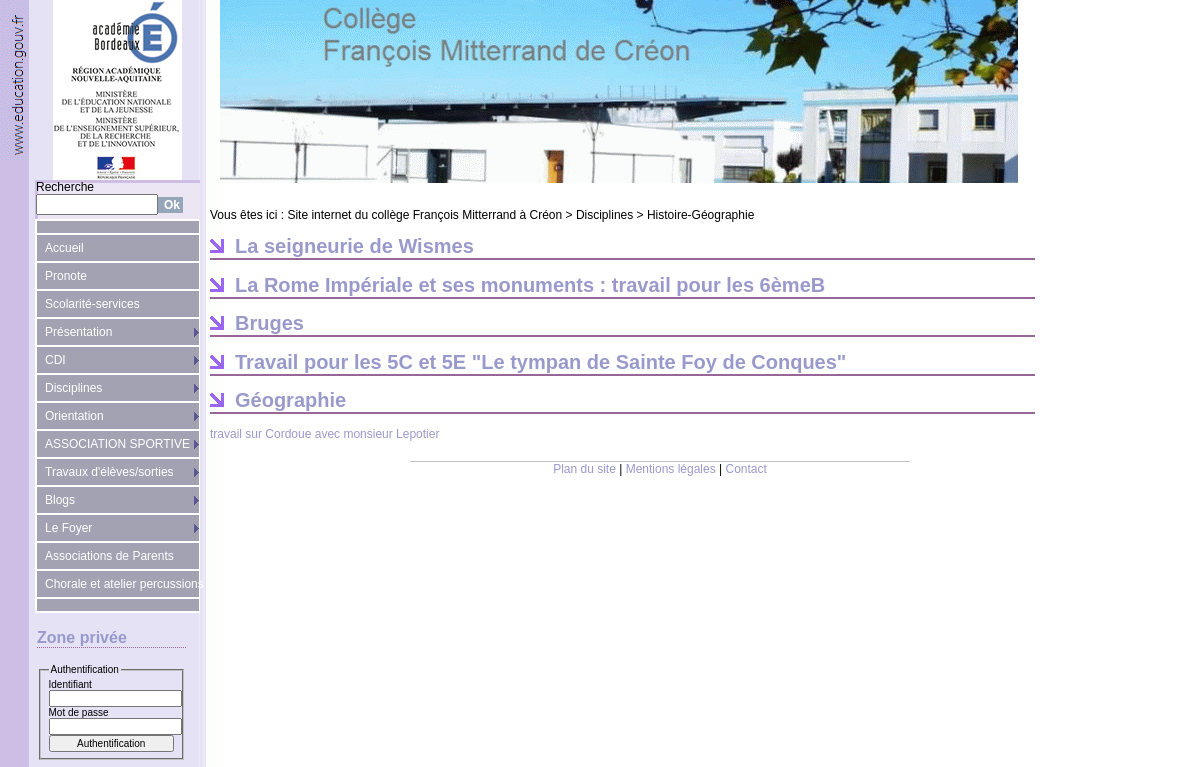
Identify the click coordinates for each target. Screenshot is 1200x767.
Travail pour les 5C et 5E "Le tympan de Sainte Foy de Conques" (540, 362)
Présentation (78, 332)
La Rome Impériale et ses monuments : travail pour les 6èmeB (530, 285)
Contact (746, 469)
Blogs (60, 500)
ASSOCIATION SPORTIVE (117, 444)
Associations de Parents (109, 556)
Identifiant (70, 684)
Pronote (66, 276)
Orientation (74, 416)
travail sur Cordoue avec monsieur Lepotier (324, 434)
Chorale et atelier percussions (122, 584)
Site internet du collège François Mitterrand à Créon (424, 215)
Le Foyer (68, 528)
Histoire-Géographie (700, 215)
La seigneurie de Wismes (354, 246)
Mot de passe (79, 712)
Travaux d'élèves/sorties (109, 472)
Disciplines (73, 388)
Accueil (64, 248)
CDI (55, 360)
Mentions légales (671, 469)
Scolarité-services (92, 304)
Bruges (269, 323)
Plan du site (584, 469)
